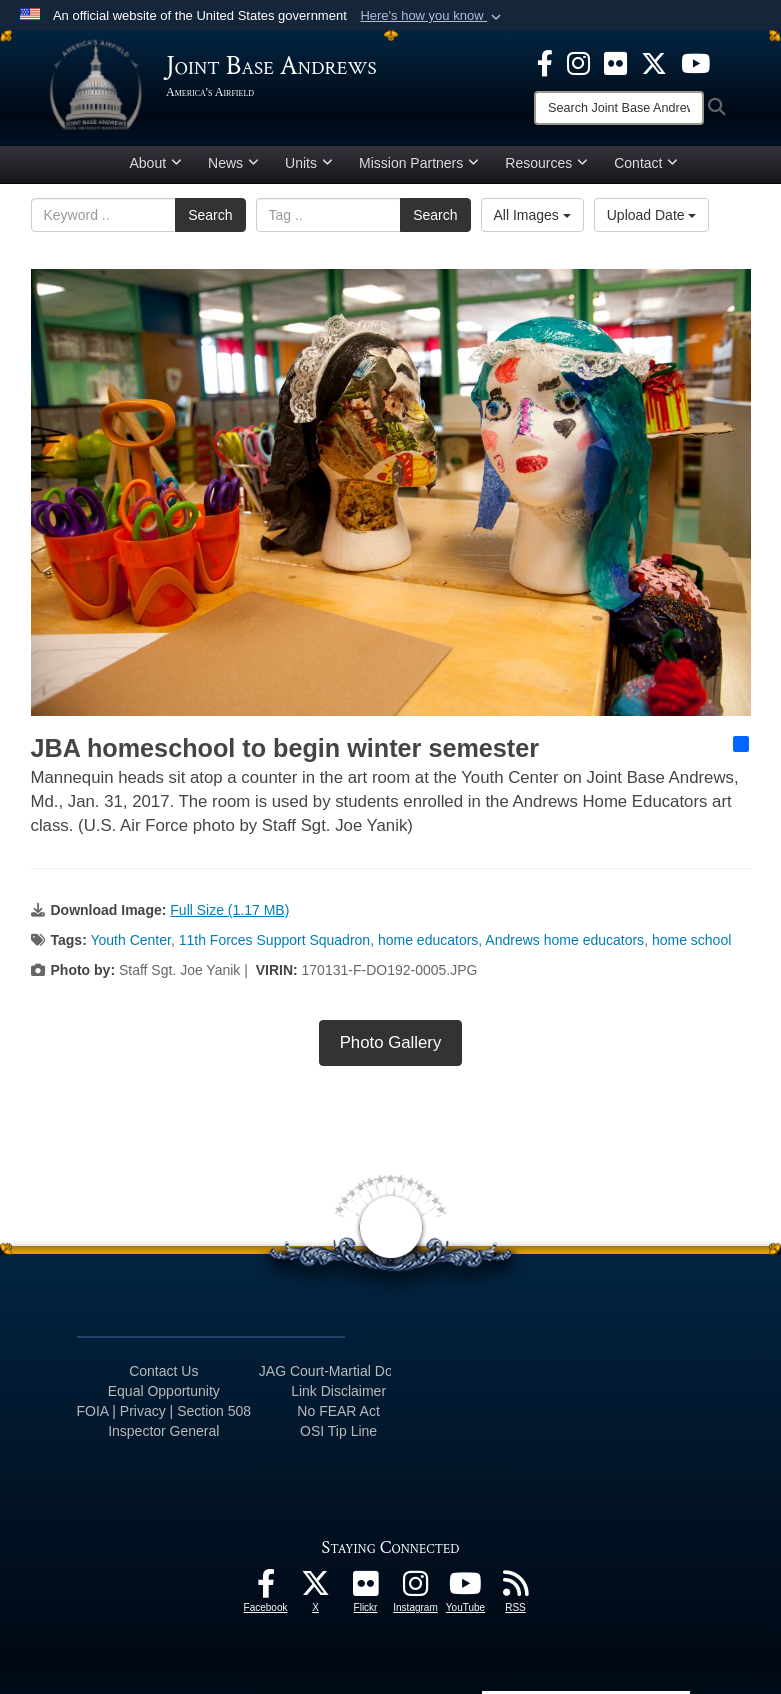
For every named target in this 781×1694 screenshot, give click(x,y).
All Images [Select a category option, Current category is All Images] (532, 215)
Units (309, 163)
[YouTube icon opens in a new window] (695, 62)
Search (210, 215)
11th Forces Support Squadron (274, 940)
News (233, 163)
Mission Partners (419, 163)
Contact (646, 163)
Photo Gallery (391, 1042)
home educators (428, 940)
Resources (546, 163)
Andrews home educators (564, 940)
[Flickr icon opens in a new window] (615, 62)
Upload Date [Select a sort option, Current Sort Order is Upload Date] (652, 215)
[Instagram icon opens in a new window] (578, 62)
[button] (432, 16)
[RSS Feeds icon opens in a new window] (516, 1589)
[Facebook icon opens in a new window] (545, 62)
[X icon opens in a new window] (654, 62)
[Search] (619, 108)
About (156, 163)
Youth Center (130, 940)
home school (691, 940)
